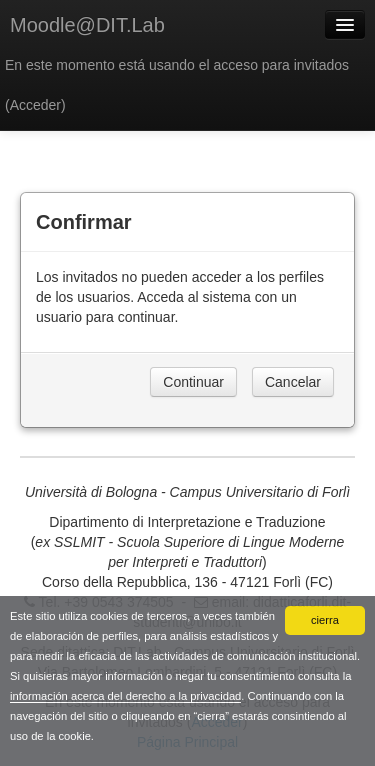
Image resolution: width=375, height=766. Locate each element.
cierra (325, 620)
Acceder (35, 105)
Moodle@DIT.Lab (87, 25)
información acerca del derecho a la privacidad (125, 696)
